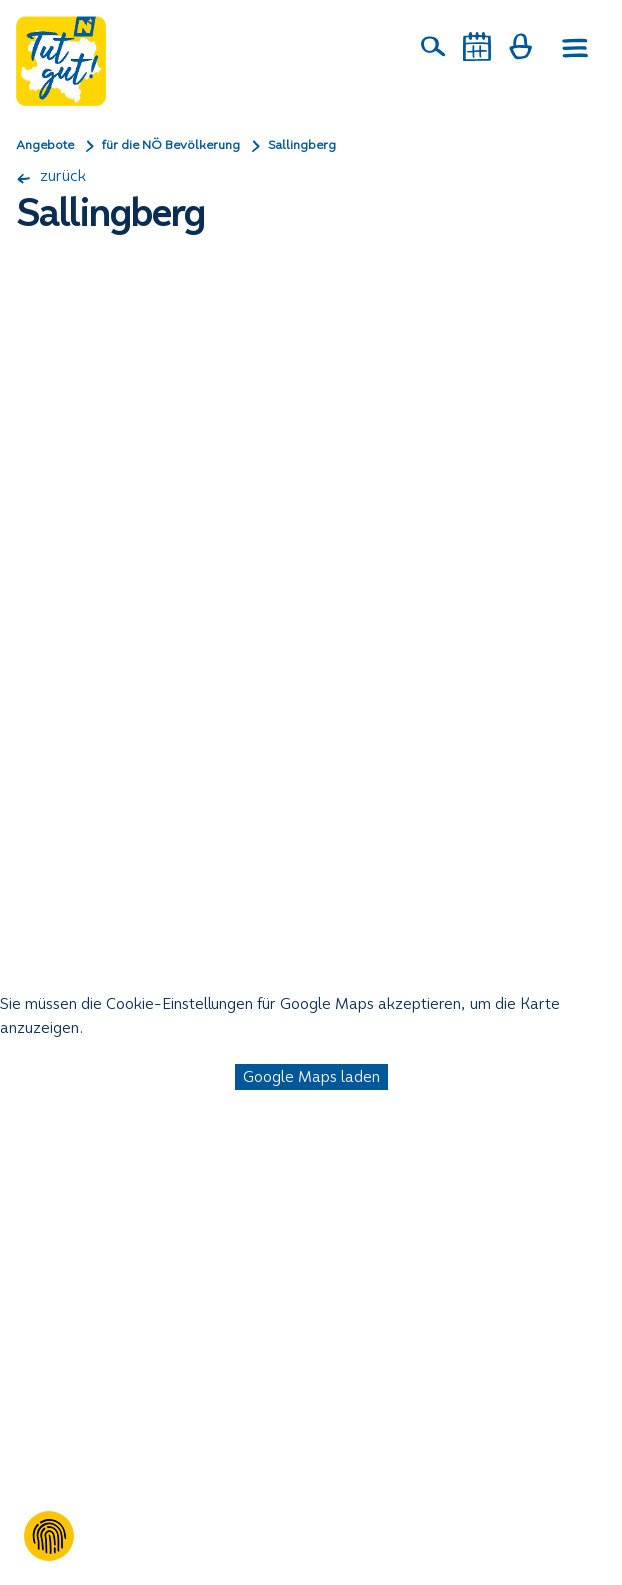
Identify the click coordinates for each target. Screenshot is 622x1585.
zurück (51, 175)
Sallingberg (302, 145)
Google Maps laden (311, 1076)
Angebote (45, 145)
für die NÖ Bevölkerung (171, 145)
